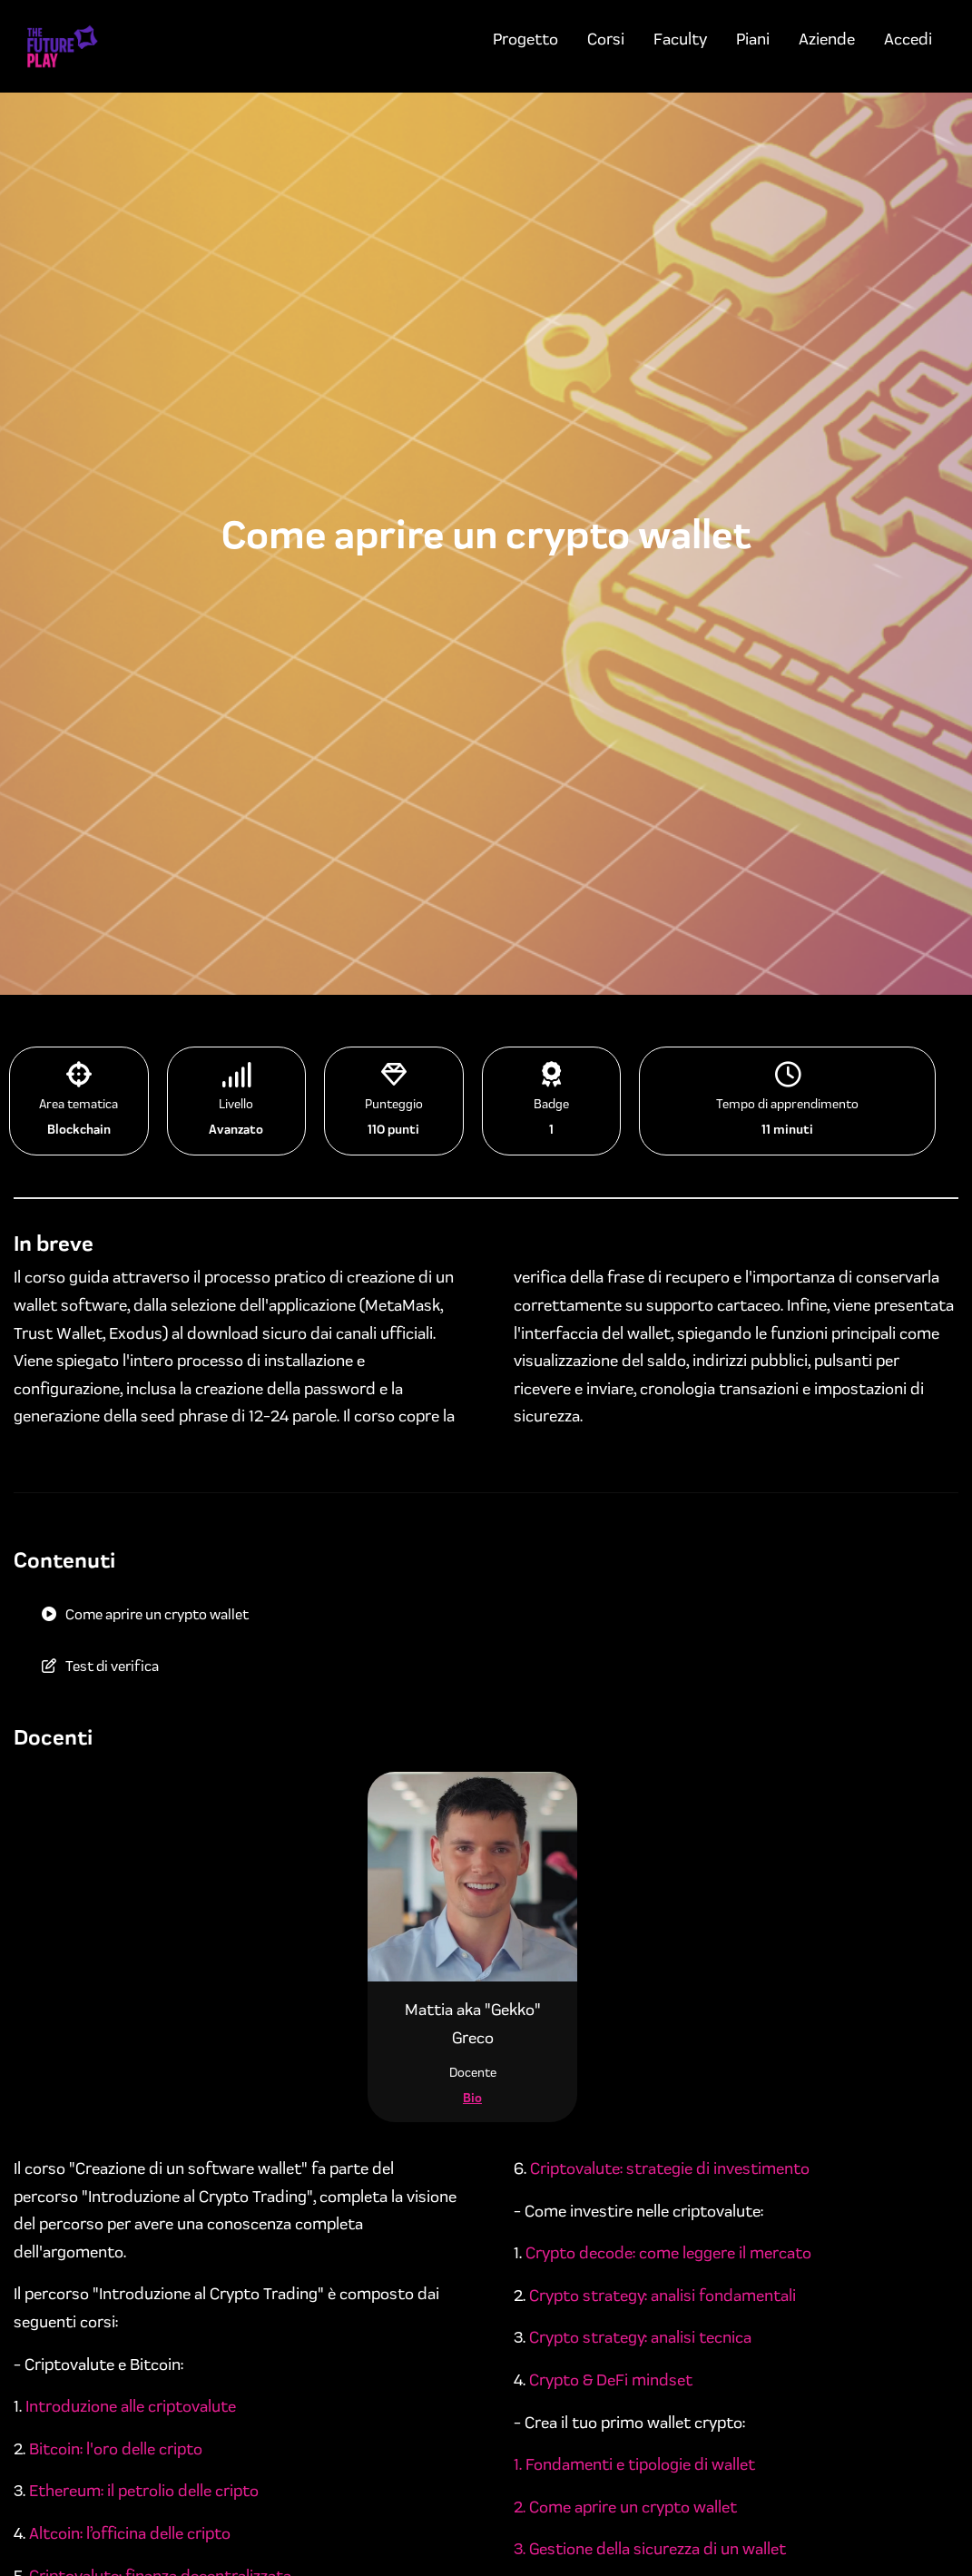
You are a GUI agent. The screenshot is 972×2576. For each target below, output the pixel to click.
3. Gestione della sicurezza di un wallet (650, 2549)
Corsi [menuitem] (605, 39)
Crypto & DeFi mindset (610, 2380)
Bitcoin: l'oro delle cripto (115, 2449)
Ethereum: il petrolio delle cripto (144, 2491)
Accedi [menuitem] (908, 39)
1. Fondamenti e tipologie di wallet (634, 2464)
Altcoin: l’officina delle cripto (130, 2533)
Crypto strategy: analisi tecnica (640, 2337)
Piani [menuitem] (753, 39)
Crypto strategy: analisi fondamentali (662, 2296)
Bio (472, 2098)
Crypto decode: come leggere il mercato (668, 2253)
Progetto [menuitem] (525, 39)
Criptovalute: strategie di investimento (670, 2168)
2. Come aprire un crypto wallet (625, 2507)
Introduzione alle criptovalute (130, 2406)
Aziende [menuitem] (827, 39)
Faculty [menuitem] (680, 39)
